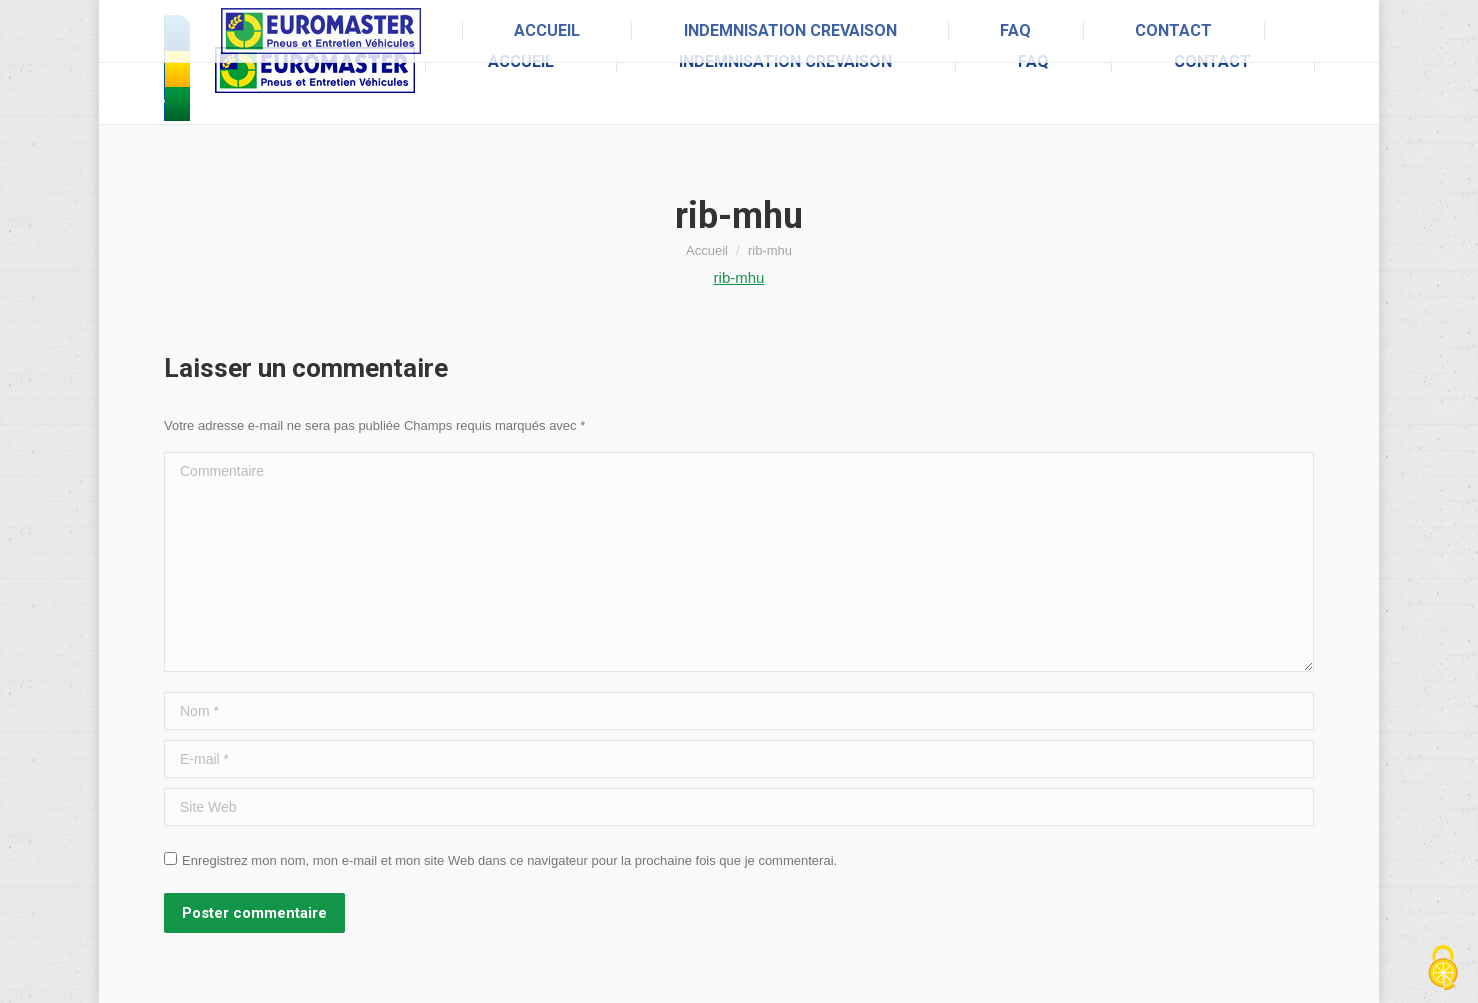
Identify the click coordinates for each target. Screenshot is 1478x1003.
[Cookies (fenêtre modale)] (1443, 969)
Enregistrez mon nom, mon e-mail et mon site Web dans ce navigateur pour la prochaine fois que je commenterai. (509, 860)
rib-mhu (739, 277)
